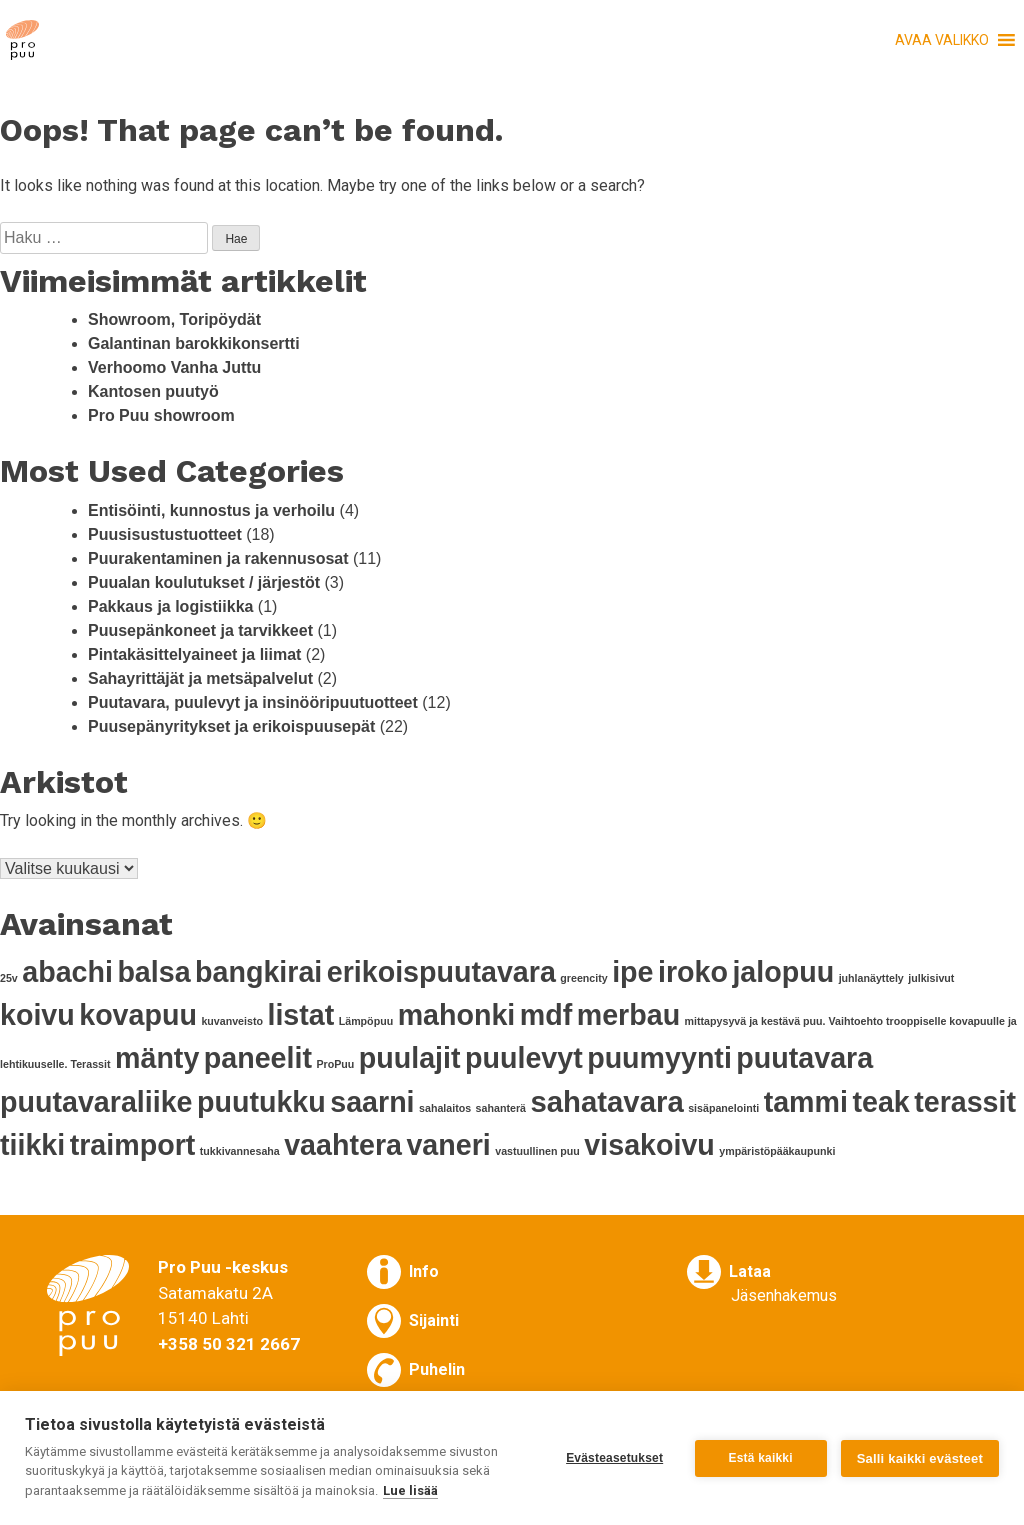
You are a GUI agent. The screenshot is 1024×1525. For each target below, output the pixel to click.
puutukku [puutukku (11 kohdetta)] (261, 1102)
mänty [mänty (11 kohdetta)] (157, 1058)
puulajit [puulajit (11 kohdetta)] (410, 1058)
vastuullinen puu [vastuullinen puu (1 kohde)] (537, 1151)
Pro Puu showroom (161, 415)
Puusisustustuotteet (165, 534)
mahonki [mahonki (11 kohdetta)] (457, 1015)
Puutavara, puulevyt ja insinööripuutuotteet (253, 702)
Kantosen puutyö (153, 391)
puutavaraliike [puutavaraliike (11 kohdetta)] (96, 1102)
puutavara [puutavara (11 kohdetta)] (804, 1058)
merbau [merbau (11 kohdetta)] (628, 1015)
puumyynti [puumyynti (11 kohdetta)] (659, 1058)
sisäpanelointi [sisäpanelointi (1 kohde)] (723, 1108)
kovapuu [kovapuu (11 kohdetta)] (138, 1015)
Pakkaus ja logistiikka (170, 606)
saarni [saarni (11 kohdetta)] (372, 1102)
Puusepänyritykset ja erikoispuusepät (231, 726)
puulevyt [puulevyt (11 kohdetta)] (524, 1058)
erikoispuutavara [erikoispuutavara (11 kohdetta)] (441, 972)
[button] (942, 40)
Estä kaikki (761, 1458)
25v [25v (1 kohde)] (9, 978)
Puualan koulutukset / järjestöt (204, 582)
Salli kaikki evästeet (920, 1458)
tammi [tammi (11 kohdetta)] (806, 1102)
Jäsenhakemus (784, 1295)
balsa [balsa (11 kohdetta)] (153, 972)
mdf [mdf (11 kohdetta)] (546, 1015)
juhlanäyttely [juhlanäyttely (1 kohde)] (871, 978)
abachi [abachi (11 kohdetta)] (67, 972)
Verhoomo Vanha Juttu (174, 367)
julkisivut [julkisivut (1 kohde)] (931, 978)
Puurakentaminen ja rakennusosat (218, 558)
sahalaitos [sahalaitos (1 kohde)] (445, 1108)
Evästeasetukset (614, 1458)
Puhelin (437, 1369)
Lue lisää (410, 1490)
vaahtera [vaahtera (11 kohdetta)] (343, 1145)
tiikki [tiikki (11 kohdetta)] (32, 1145)
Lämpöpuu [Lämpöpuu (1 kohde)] (366, 1021)
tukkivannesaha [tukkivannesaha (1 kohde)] (240, 1151)
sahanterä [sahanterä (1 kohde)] (501, 1108)
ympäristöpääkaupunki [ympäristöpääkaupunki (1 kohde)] (777, 1151)
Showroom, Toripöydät (174, 319)
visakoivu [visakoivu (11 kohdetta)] (649, 1145)
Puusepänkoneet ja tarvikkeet (200, 630)
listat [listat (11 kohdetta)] (300, 1015)
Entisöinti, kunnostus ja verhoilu (211, 510)
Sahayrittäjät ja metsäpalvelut (200, 678)
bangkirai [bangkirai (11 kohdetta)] (258, 972)
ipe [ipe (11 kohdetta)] (632, 972)
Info (424, 1271)
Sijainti (434, 1320)
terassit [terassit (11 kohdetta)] (965, 1102)
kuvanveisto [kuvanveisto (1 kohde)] (232, 1021)
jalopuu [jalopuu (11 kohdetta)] (783, 972)
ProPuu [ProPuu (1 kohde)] (335, 1064)
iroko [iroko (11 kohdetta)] (693, 972)
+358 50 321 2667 (229, 1344)
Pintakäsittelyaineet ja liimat (194, 654)
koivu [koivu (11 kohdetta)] (37, 1015)
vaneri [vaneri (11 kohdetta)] (448, 1145)
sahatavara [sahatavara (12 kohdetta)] (606, 1101)
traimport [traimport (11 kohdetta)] (133, 1145)
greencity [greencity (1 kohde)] (583, 978)
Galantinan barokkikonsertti (194, 343)
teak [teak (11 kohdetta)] (880, 1102)
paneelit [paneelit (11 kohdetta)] (258, 1058)
